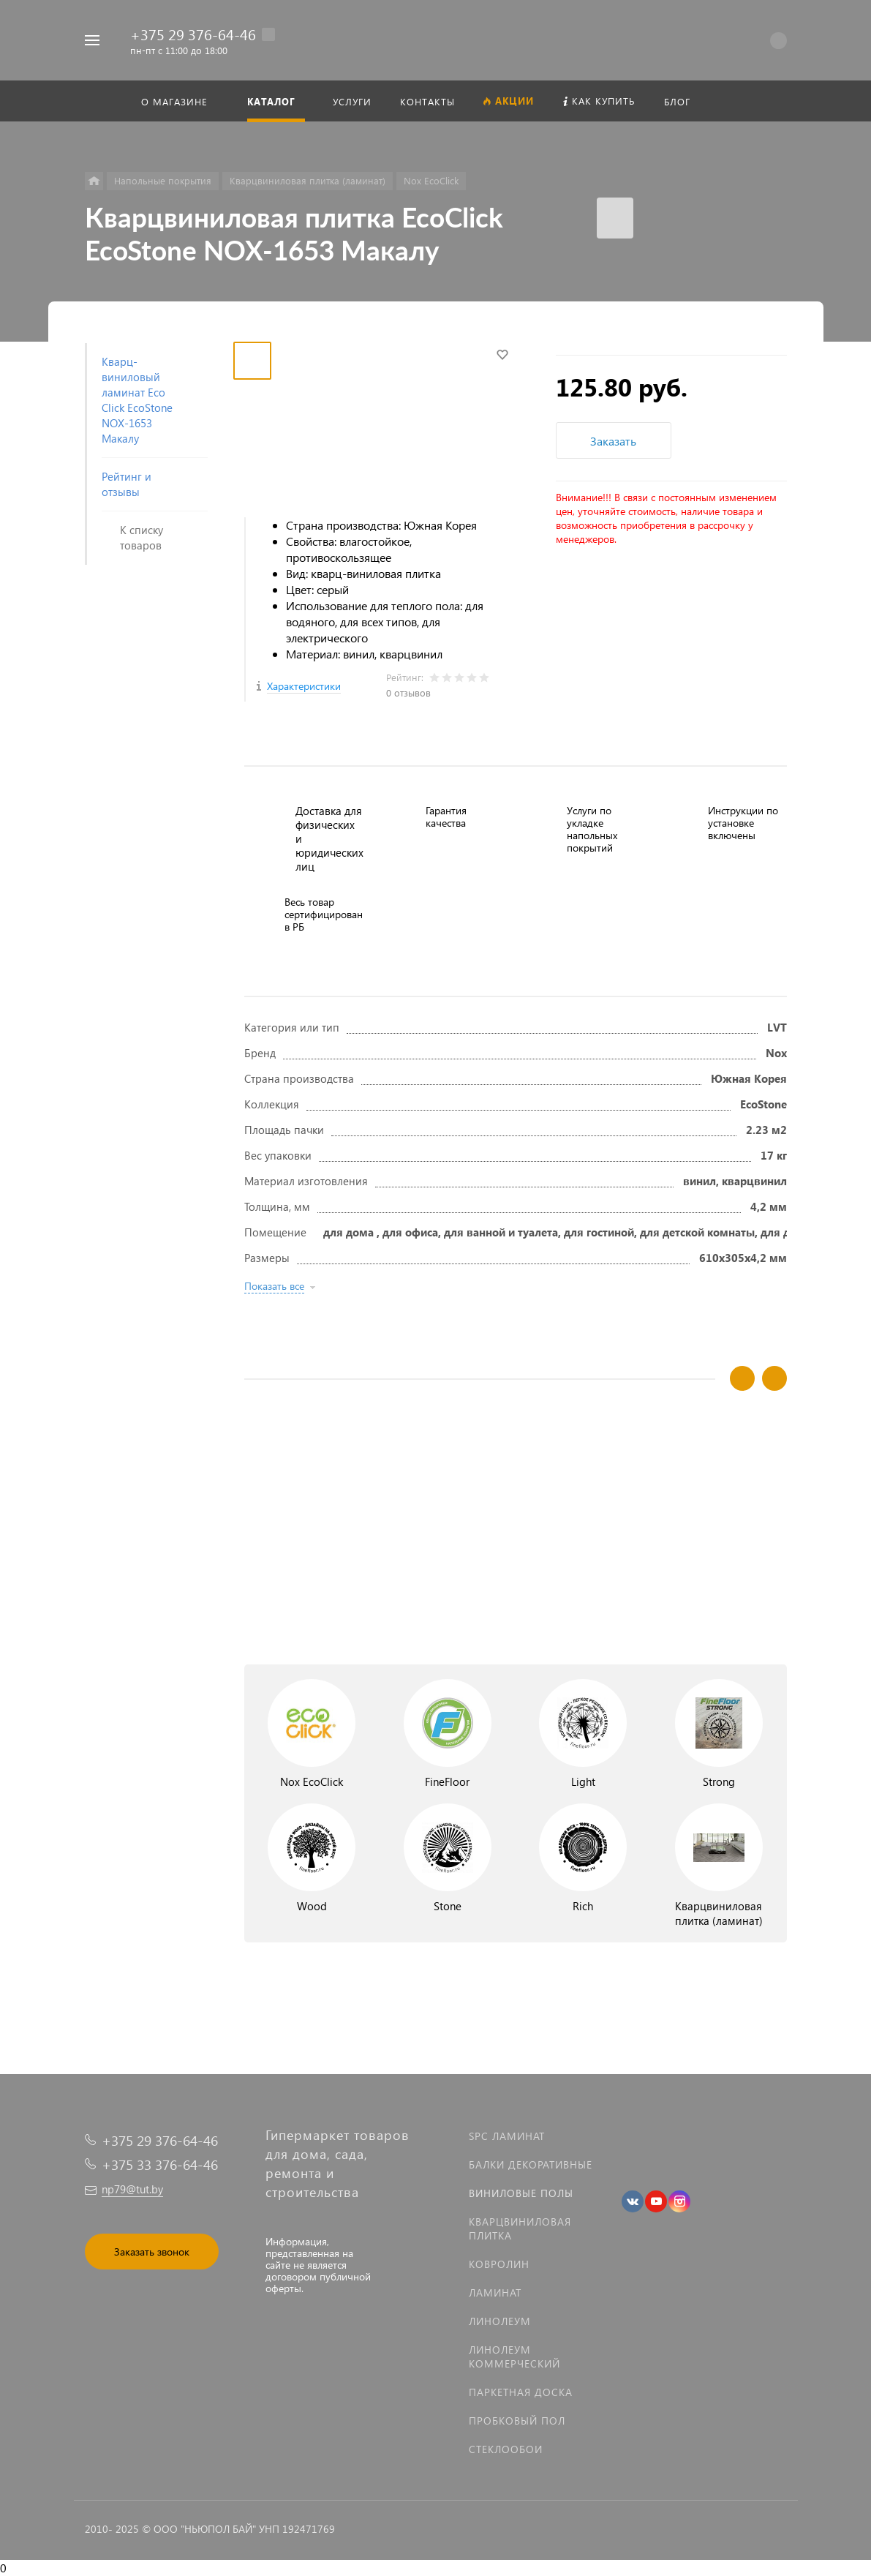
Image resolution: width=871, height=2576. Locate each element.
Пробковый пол (517, 2420)
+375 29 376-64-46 (193, 33)
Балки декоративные (530, 2164)
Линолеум (500, 2321)
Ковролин (499, 2264)
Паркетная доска (521, 2392)
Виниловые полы (521, 2193)
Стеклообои (506, 2449)
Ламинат (495, 2292)
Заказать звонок (151, 2251)
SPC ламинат (507, 2136)
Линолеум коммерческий (514, 2356)
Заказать (613, 440)
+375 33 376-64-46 (160, 2164)
